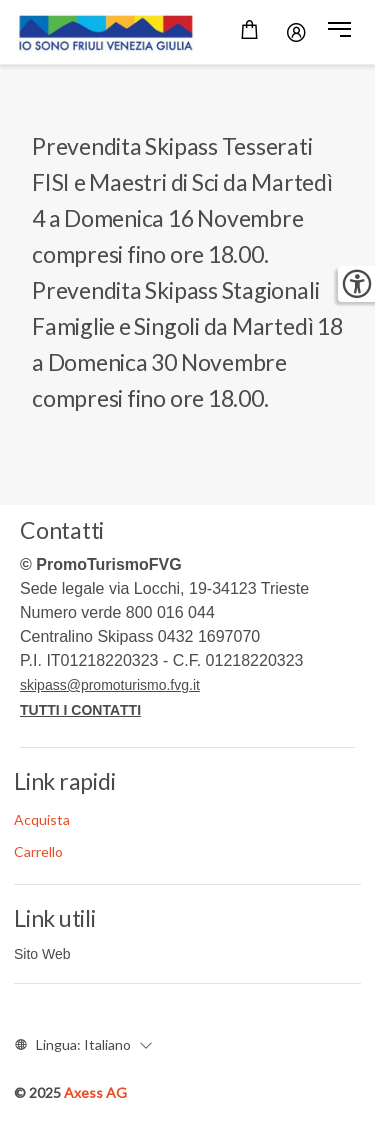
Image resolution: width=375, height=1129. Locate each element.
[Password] (296, 32)
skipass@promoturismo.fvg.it (110, 685)
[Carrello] (249, 32)
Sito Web (42, 954)
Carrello (38, 851)
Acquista (42, 819)
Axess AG (95, 1092)
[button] (339, 32)
